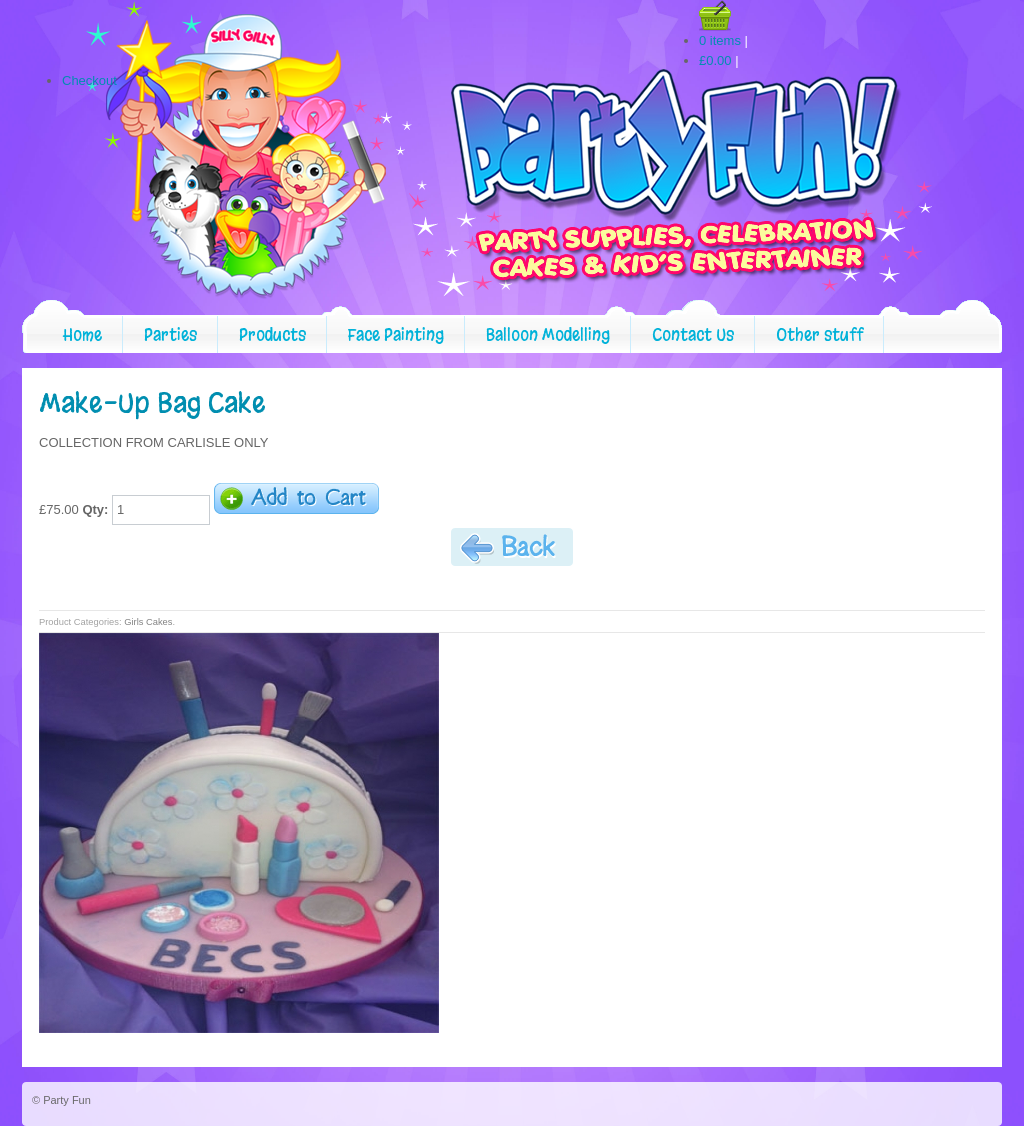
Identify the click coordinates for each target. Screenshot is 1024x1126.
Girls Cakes (148, 622)
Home (82, 334)
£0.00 (715, 60)
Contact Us (693, 334)
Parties (170, 334)
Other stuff (819, 334)
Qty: (95, 509)
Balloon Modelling (548, 334)
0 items (720, 40)
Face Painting (396, 334)
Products (272, 334)
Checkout (89, 80)
